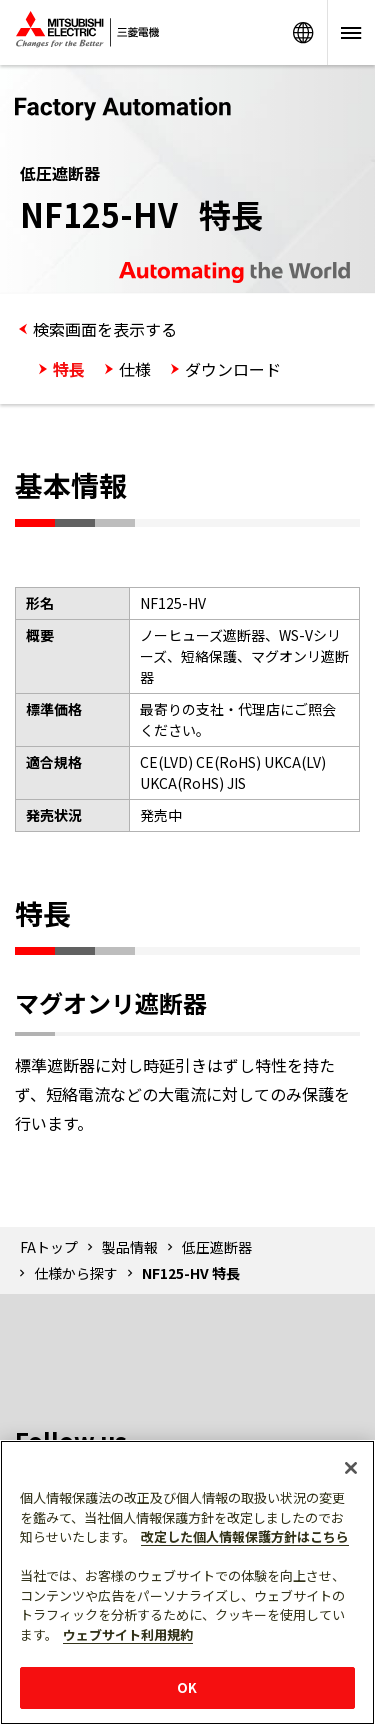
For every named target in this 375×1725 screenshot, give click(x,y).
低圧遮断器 (217, 1247)
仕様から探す (76, 1273)
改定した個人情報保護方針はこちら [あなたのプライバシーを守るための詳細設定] (245, 1536)
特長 (69, 369)
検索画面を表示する (105, 329)
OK (187, 1687)
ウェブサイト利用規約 (128, 1634)
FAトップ (49, 1247)
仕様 (135, 369)
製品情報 (130, 1247)
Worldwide (303, 32)
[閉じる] (351, 1468)
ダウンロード (233, 369)
